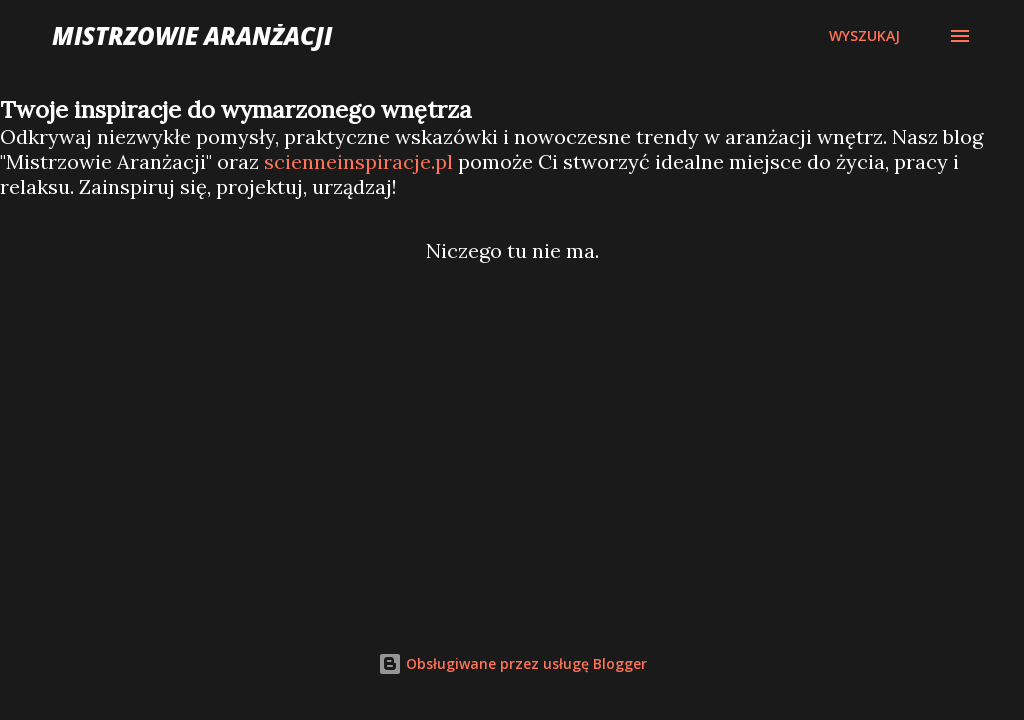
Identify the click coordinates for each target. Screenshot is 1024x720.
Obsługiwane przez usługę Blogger (512, 663)
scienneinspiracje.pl (358, 161)
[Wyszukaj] (864, 36)
